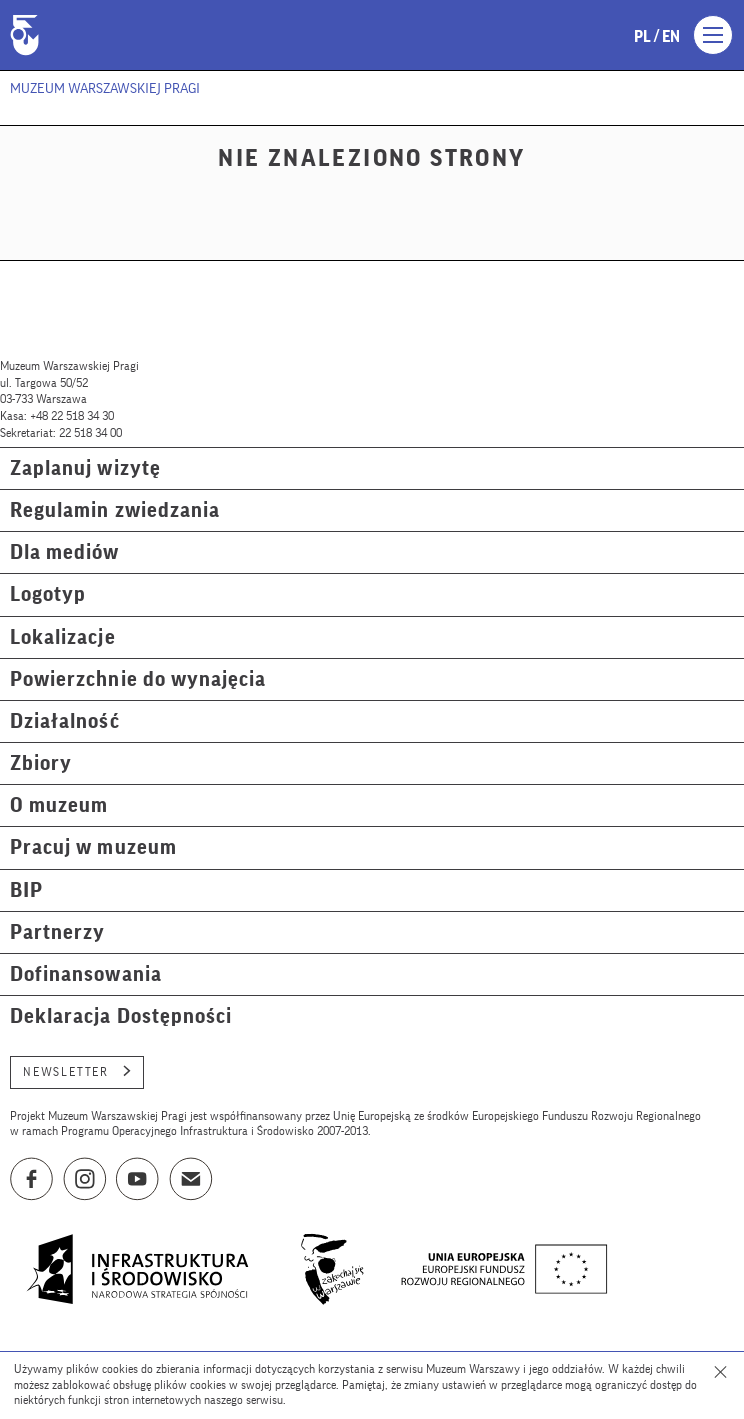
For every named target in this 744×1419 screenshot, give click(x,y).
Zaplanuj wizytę (85, 468)
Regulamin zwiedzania (115, 510)
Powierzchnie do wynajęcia (138, 679)
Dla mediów (65, 552)
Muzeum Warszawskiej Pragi (105, 89)
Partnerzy (57, 932)
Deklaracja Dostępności (121, 1016)
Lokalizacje (63, 637)
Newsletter (77, 1071)
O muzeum (59, 805)
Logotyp (48, 594)
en (671, 37)
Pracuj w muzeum (93, 847)
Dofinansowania (86, 974)
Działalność (65, 721)
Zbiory (41, 763)
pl (642, 37)
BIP (26, 890)
